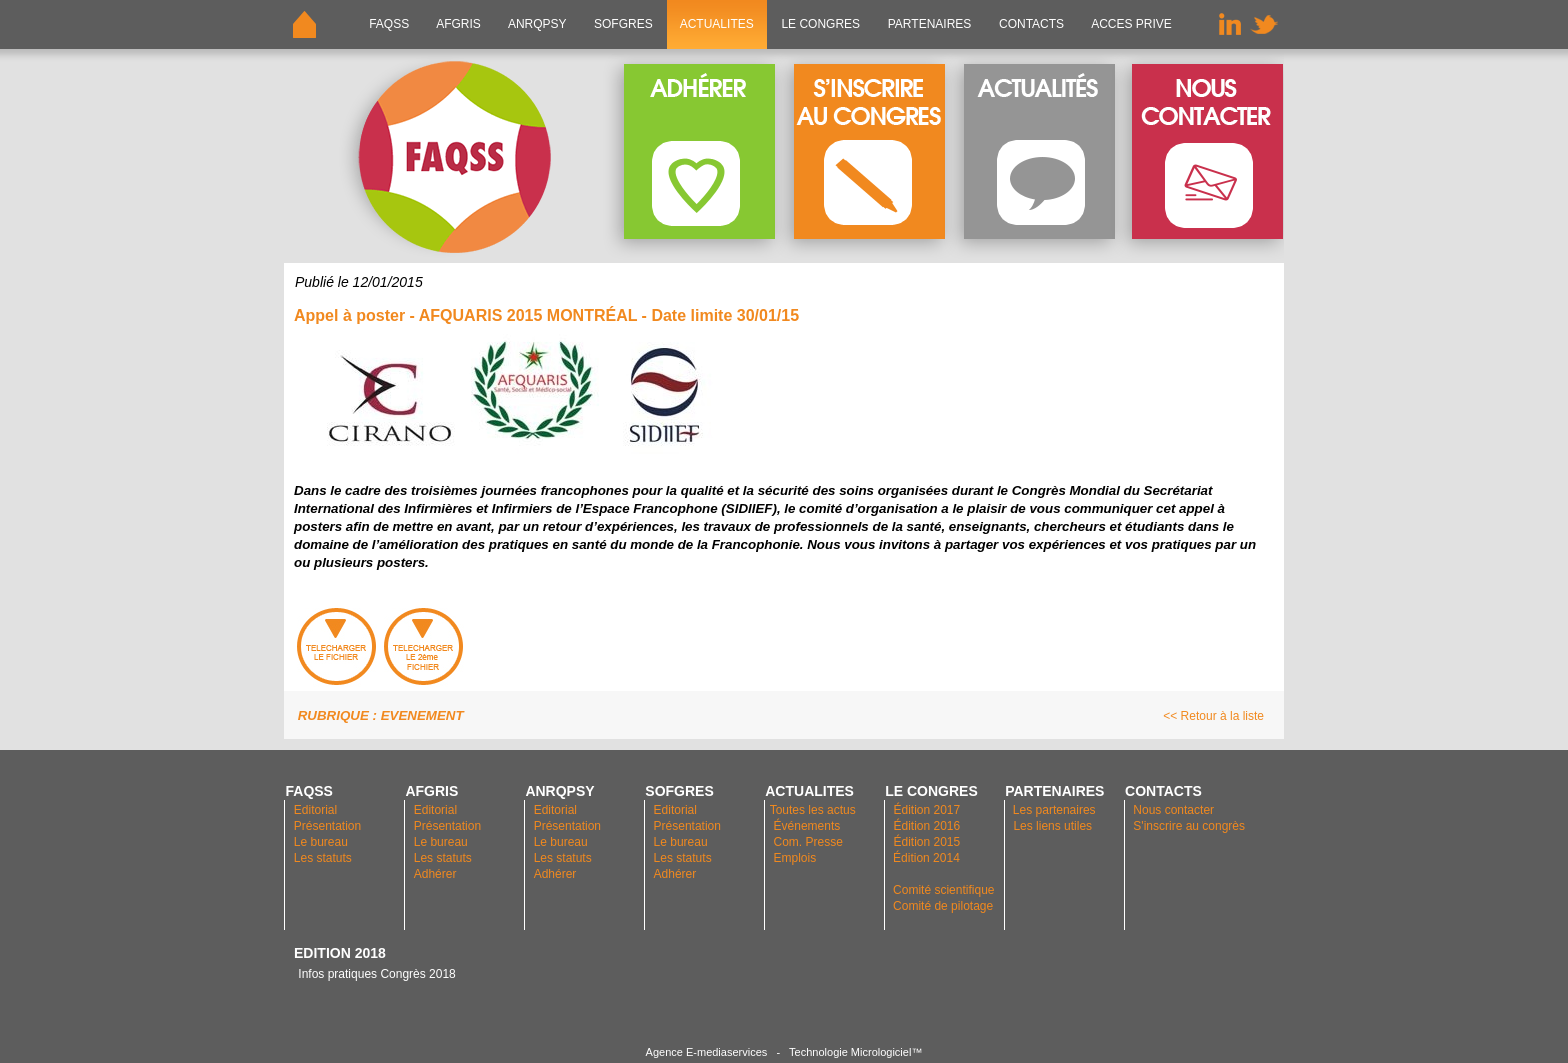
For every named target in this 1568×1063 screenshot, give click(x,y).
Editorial (315, 810)
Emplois (795, 858)
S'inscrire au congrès (1189, 826)
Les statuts (323, 858)
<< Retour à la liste (1213, 716)
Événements (807, 826)
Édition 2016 (926, 826)
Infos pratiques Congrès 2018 (375, 974)
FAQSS (389, 24)
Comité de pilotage (943, 906)
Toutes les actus (813, 810)
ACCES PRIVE (1131, 24)
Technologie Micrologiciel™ (855, 1052)
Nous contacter (1173, 810)
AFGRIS (459, 24)
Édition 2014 (926, 858)
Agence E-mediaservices (707, 1052)
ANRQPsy (537, 24)
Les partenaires (1053, 810)
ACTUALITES (717, 24)
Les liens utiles (1052, 826)
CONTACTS (1032, 24)
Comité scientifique (943, 890)
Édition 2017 (926, 810)
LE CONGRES (820, 24)
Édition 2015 (926, 842)
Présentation (327, 826)
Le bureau (321, 842)
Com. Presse (808, 842)
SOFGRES (623, 24)
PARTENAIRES (929, 24)
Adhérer (437, 874)
